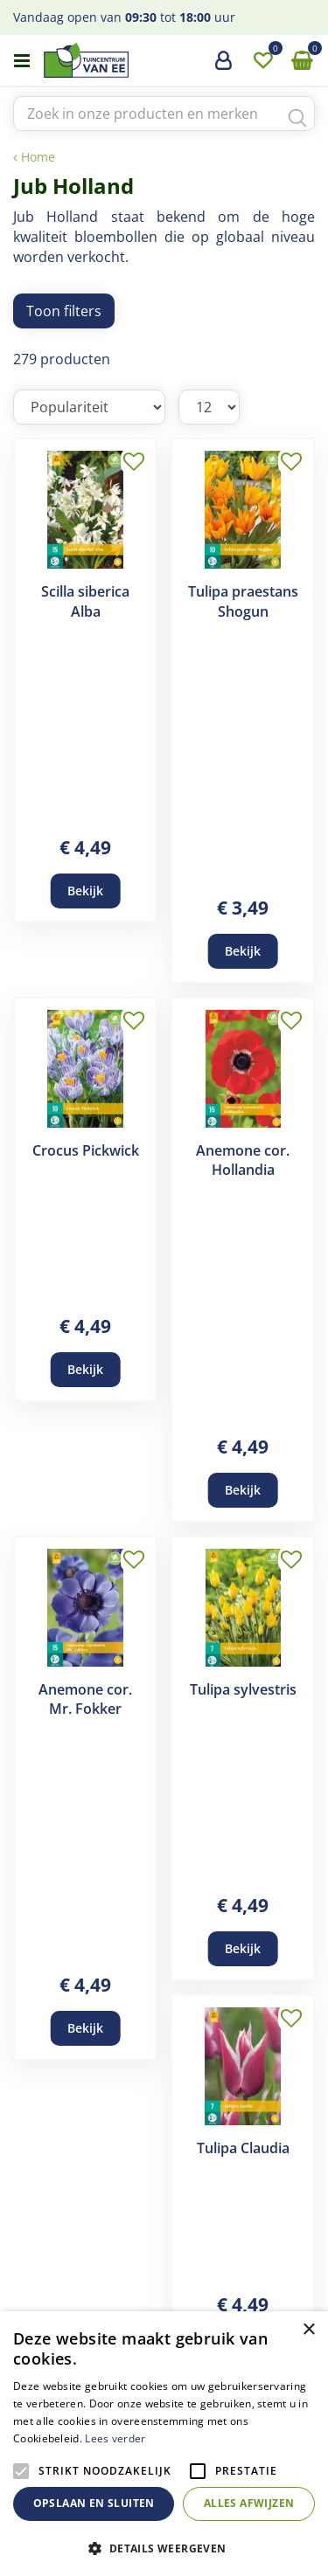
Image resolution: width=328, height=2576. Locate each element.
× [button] (308, 2330)
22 (219, 2236)
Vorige (37, 2236)
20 (149, 2236)
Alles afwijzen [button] (249, 2503)
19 (114, 2236)
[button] (164, 2547)
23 (254, 2236)
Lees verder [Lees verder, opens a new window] (115, 2438)
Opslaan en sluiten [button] (94, 2503)
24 (164, 2262)
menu (22, 61)
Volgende (291, 2236)
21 (184, 2236)
